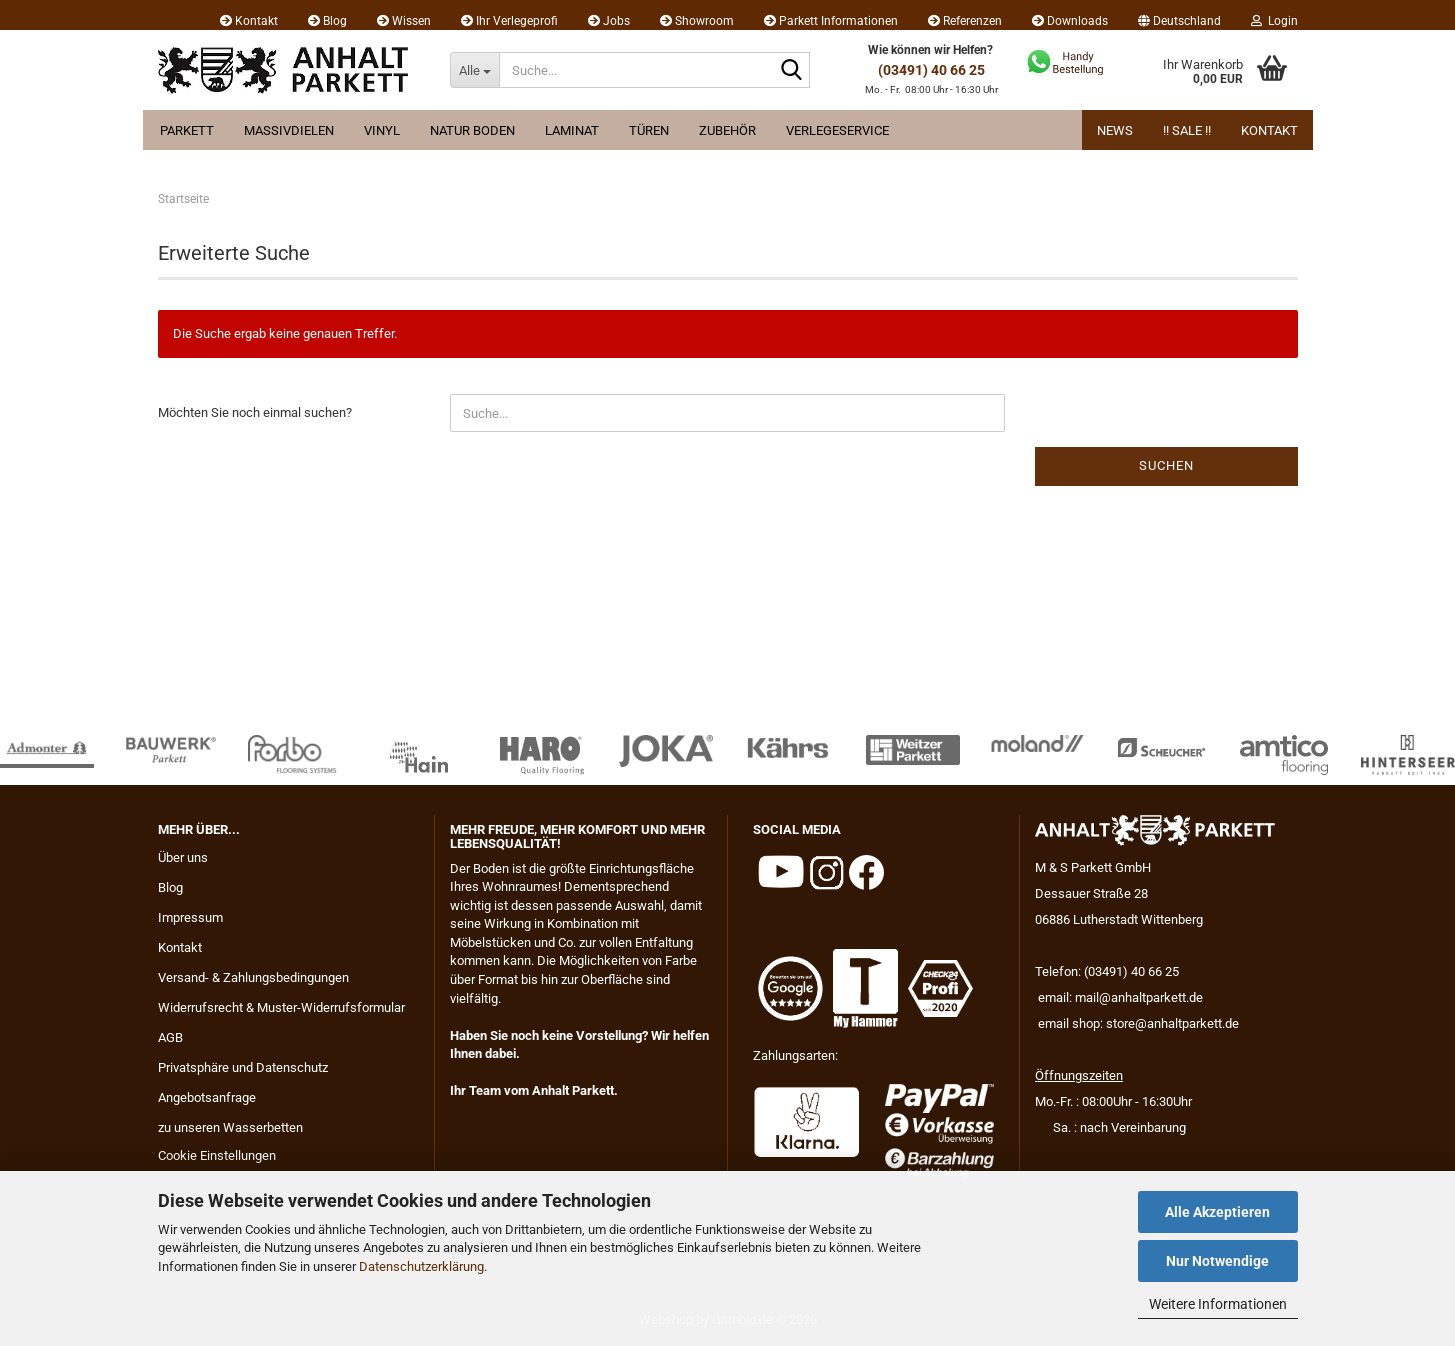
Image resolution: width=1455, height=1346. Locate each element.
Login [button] (1274, 21)
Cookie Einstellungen (217, 1155)
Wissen (404, 21)
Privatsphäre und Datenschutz (243, 1067)
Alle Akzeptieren (1217, 1212)
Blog (327, 21)
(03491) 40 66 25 (931, 70)
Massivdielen (289, 130)
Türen (649, 130)
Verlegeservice (837, 130)
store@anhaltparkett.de (1172, 1023)
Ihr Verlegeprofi (509, 21)
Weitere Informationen (1218, 1304)
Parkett (187, 130)
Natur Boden (472, 130)
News (1115, 130)
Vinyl (382, 130)
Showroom (697, 21)
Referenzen (965, 21)
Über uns (183, 857)
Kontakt (249, 21)
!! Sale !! (1187, 130)
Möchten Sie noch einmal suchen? (255, 412)
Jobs (609, 21)
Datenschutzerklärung (421, 1266)
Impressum (190, 917)
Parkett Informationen (831, 21)
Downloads (1070, 21)
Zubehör (727, 130)
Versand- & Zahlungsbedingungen (253, 977)
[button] (1179, 15)
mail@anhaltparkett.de (1139, 997)
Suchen (1166, 465)
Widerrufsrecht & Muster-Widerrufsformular (281, 1007)
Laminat (572, 130)
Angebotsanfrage (207, 1097)
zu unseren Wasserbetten (230, 1127)
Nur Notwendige (1217, 1261)
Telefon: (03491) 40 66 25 (1107, 971)
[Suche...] (474, 70)
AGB (170, 1037)
